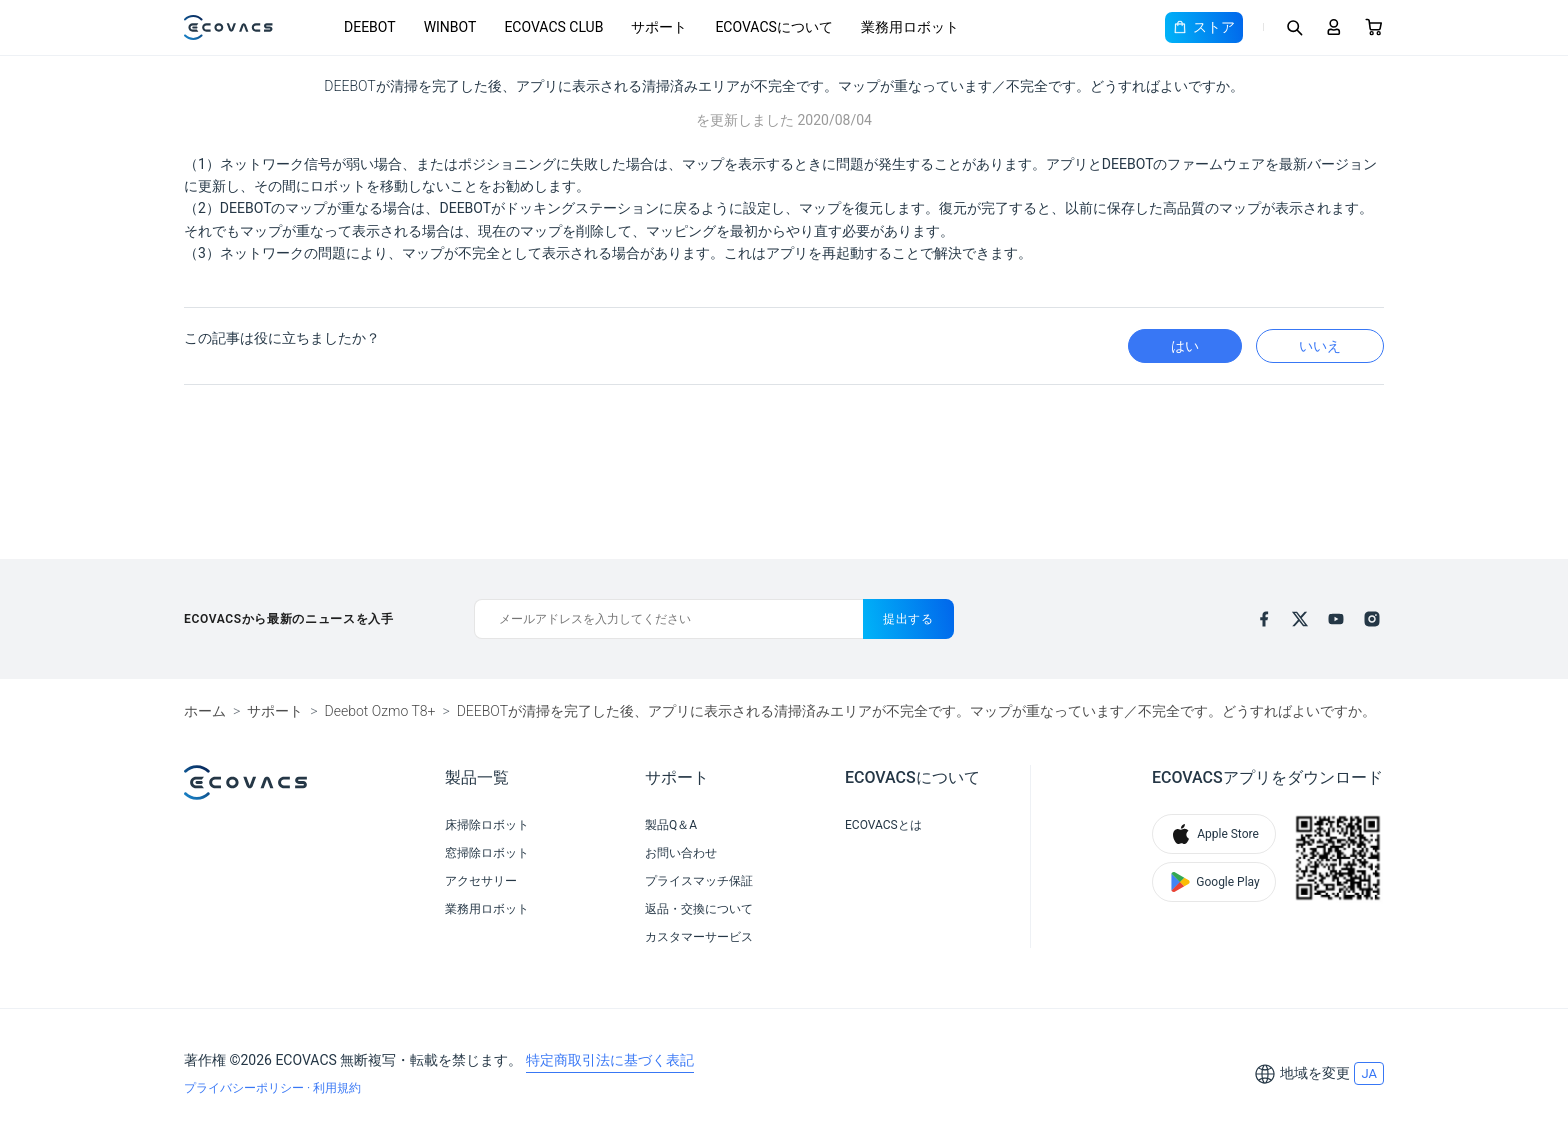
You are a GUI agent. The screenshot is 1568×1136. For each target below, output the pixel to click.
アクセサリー (481, 881)
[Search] (1294, 27)
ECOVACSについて (773, 27)
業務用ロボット (910, 27)
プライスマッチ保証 (699, 881)
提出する (908, 619)
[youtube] (1336, 619)
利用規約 (337, 1088)
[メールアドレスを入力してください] (668, 619)
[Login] (1334, 27)
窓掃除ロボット (487, 853)
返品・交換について (699, 909)
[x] (1300, 619)
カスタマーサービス (699, 937)
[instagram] (1372, 619)
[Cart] (1374, 27)
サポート (659, 27)
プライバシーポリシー (245, 1088)
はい (1185, 346)
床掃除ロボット (487, 825)
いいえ (1320, 346)
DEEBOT (370, 27)
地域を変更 (1315, 1073)
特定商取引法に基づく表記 (610, 1060)
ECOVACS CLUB (553, 27)
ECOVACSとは (883, 825)
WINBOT (450, 27)
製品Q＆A (671, 825)
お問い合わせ (681, 853)
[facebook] (1264, 619)
